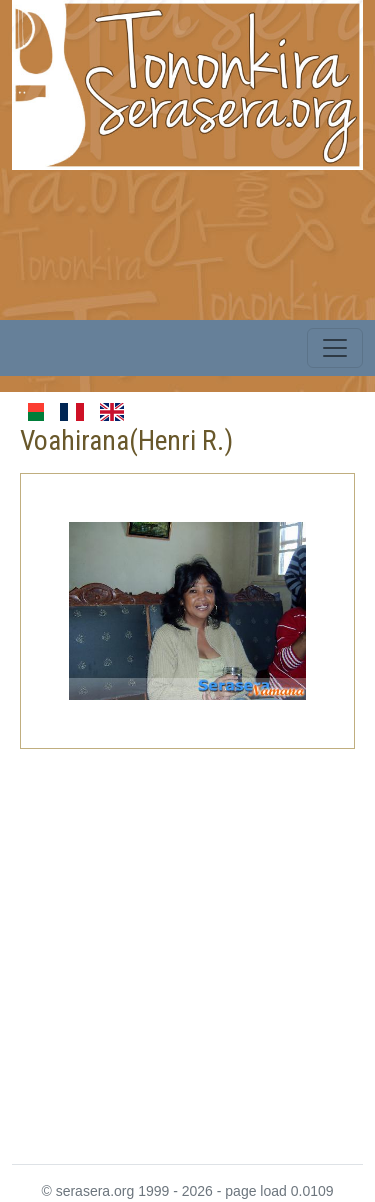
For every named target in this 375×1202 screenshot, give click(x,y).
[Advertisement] (187, 944)
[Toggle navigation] (335, 348)
